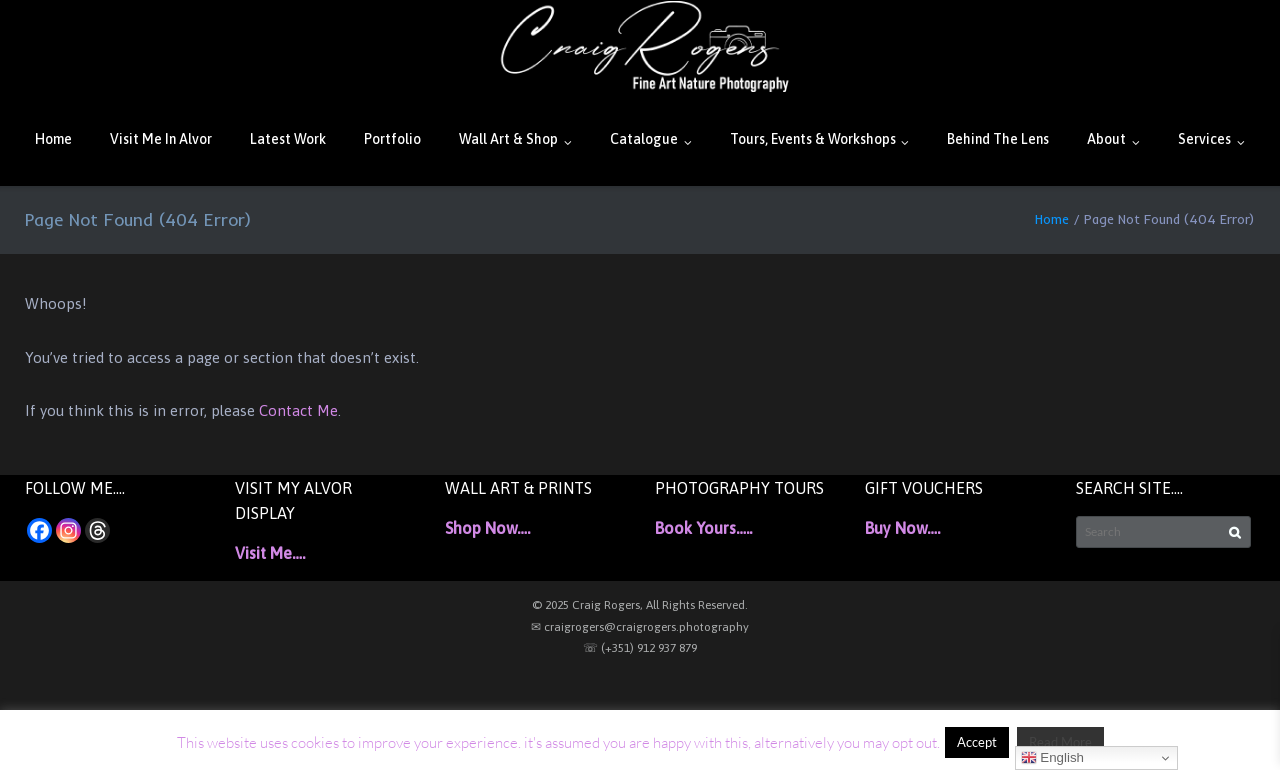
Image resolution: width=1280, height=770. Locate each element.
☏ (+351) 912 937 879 (640, 648)
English (1052, 758)
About (1106, 139)
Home (53, 139)
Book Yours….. (703, 528)
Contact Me (298, 410)
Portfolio (392, 139)
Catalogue (644, 139)
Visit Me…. (270, 553)
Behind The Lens (998, 139)
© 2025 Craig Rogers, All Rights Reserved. (640, 605)
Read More (1060, 742)
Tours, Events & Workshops (813, 139)
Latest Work (288, 139)
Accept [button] (977, 742)
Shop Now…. (487, 528)
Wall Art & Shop (508, 139)
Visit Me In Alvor (161, 139)
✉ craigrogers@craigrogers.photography (640, 627)
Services (1204, 139)
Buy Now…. (902, 528)
